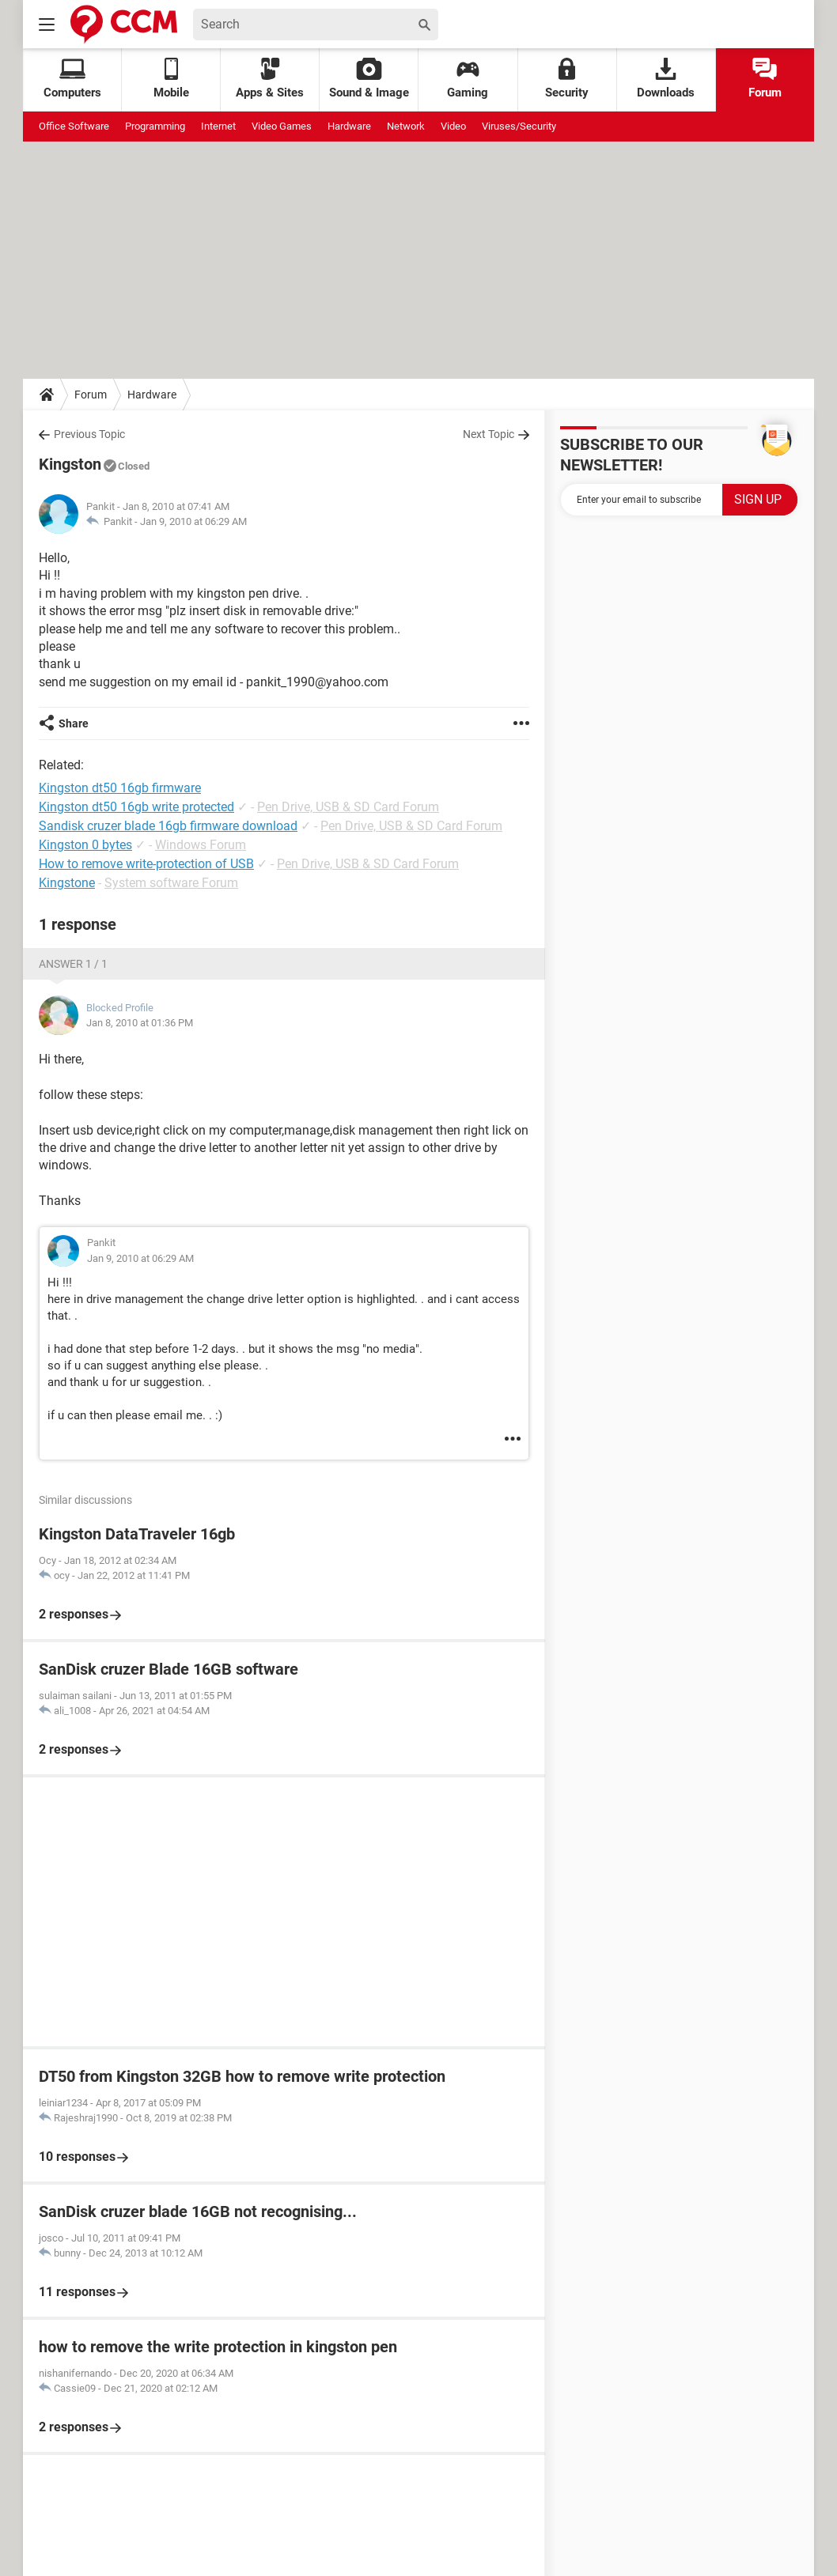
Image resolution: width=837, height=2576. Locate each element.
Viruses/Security (519, 126)
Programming (155, 126)
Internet (218, 126)
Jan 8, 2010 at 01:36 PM (139, 1023)
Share (74, 723)
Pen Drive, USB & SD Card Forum (348, 806)
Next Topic (488, 434)
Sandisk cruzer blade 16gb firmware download (168, 825)
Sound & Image (369, 79)
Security (567, 79)
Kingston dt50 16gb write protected (136, 806)
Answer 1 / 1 (73, 964)
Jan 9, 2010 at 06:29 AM (193, 521)
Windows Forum (200, 844)
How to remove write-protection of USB (146, 863)
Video (453, 126)
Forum (765, 79)
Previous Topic (89, 434)
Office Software (74, 126)
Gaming (467, 79)
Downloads (666, 79)
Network (406, 126)
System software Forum (171, 882)
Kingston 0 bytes (85, 844)
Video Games (282, 126)
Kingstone (67, 882)
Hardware (349, 126)
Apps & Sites (270, 79)
